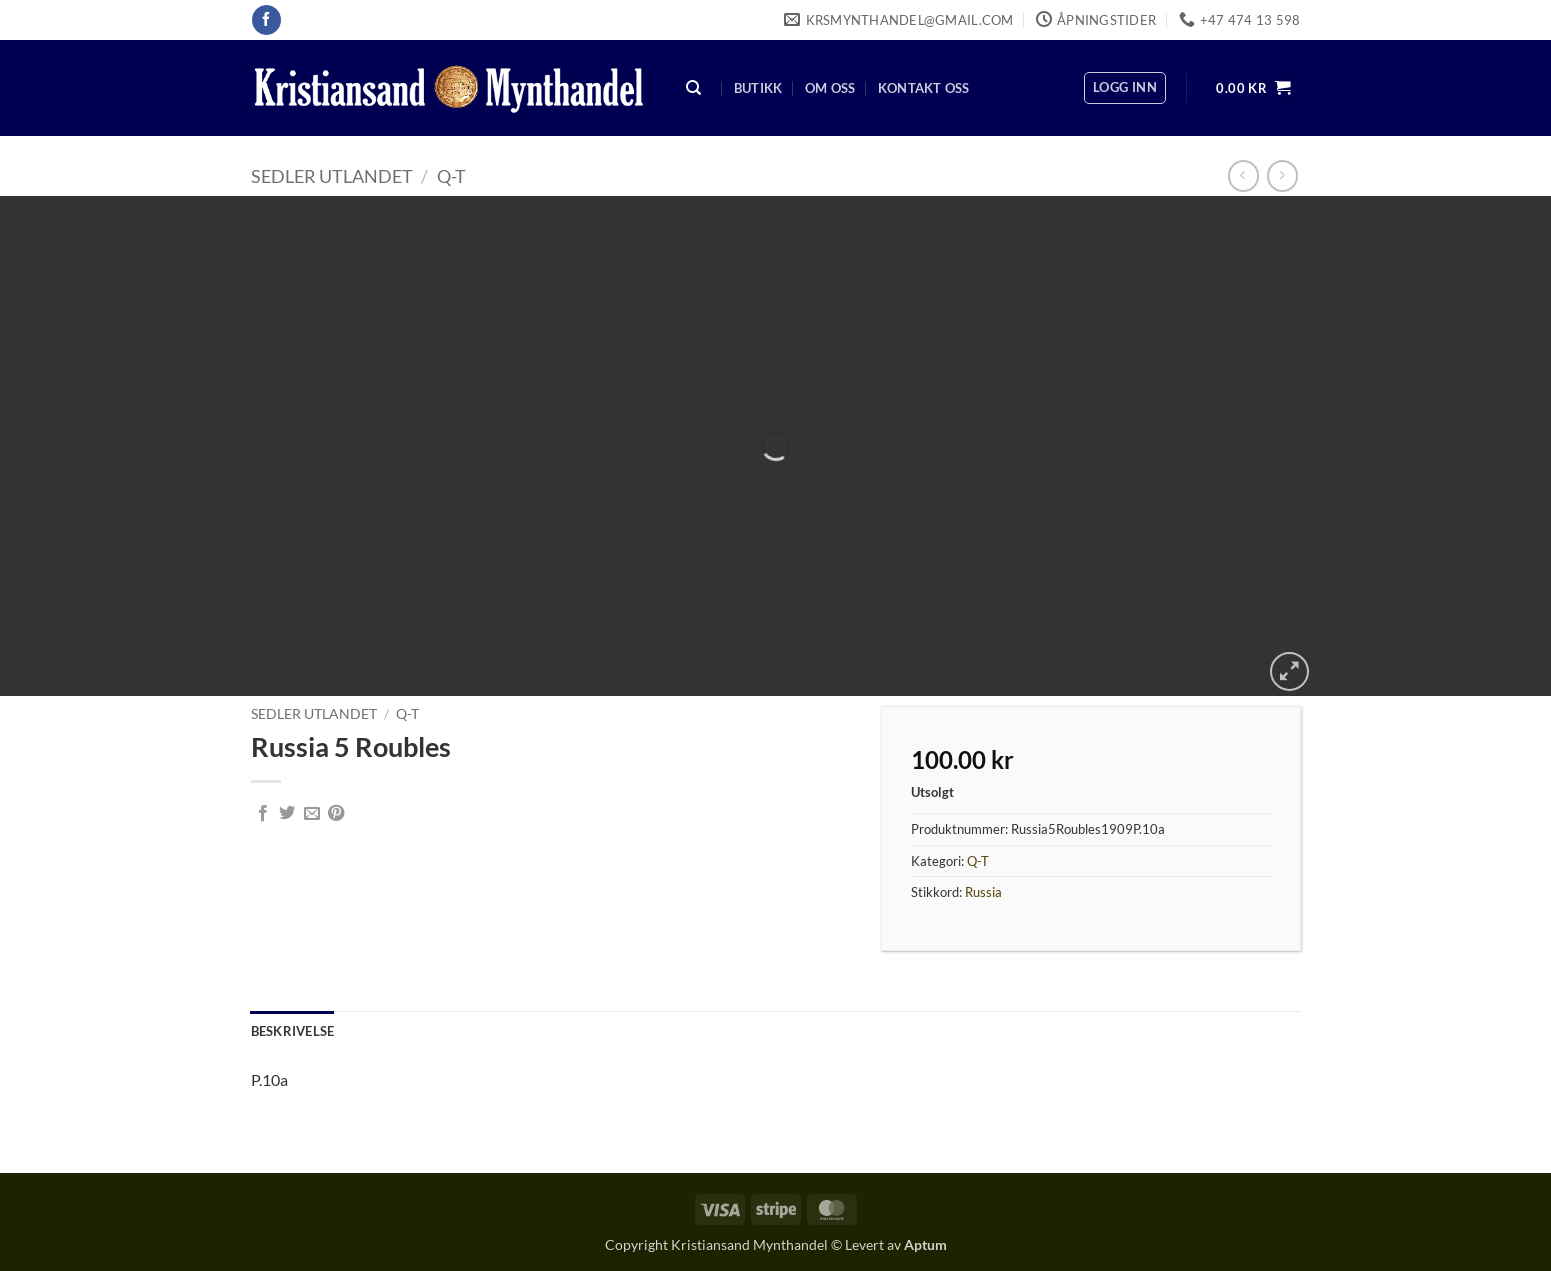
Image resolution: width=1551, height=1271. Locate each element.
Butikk (758, 88)
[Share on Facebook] (263, 814)
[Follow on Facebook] (266, 20)
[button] (1125, 88)
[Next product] (1243, 175)
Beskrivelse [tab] (293, 1031)
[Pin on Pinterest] (336, 814)
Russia (983, 892)
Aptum (925, 1244)
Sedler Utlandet (332, 176)
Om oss (830, 88)
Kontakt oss (924, 88)
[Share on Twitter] (287, 814)
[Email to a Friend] (312, 814)
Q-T (451, 176)
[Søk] (694, 88)
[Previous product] (1282, 175)
